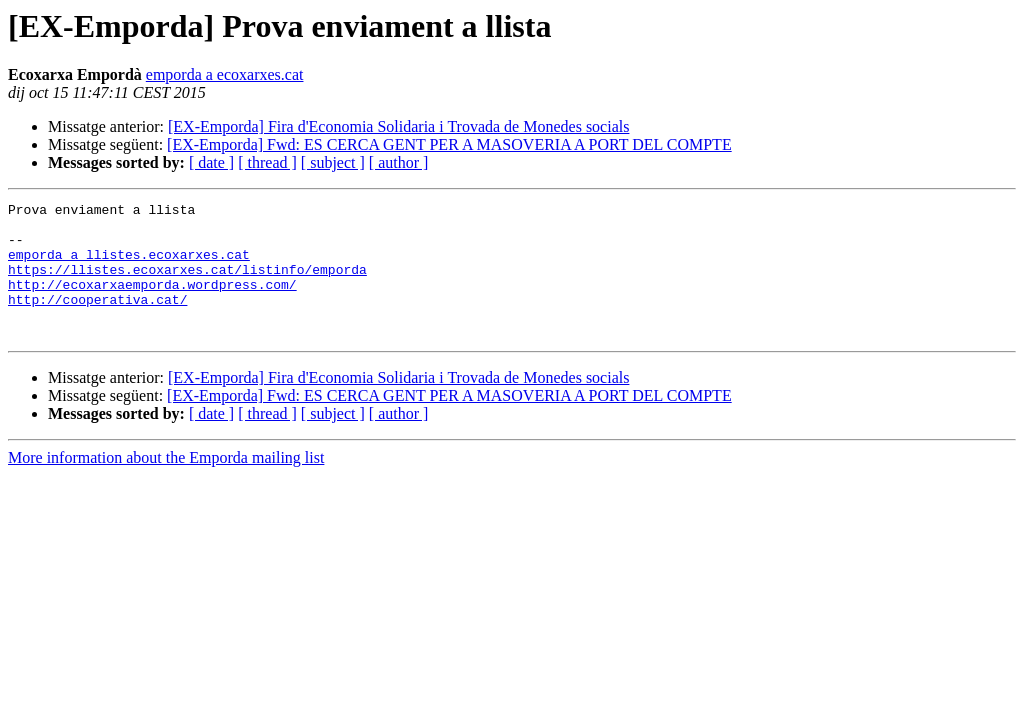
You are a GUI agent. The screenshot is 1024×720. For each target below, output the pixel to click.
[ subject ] (333, 162)
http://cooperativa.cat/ (97, 320)
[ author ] (399, 162)
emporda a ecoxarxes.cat (225, 74)
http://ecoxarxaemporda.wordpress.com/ (152, 302)
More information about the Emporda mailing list (166, 484)
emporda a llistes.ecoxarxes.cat (129, 266)
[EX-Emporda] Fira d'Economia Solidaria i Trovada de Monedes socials (398, 126)
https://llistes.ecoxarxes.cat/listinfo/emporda (187, 284)
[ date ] (211, 162)
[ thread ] (267, 162)
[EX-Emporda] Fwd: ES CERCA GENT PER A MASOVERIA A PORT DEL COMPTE (449, 144)
